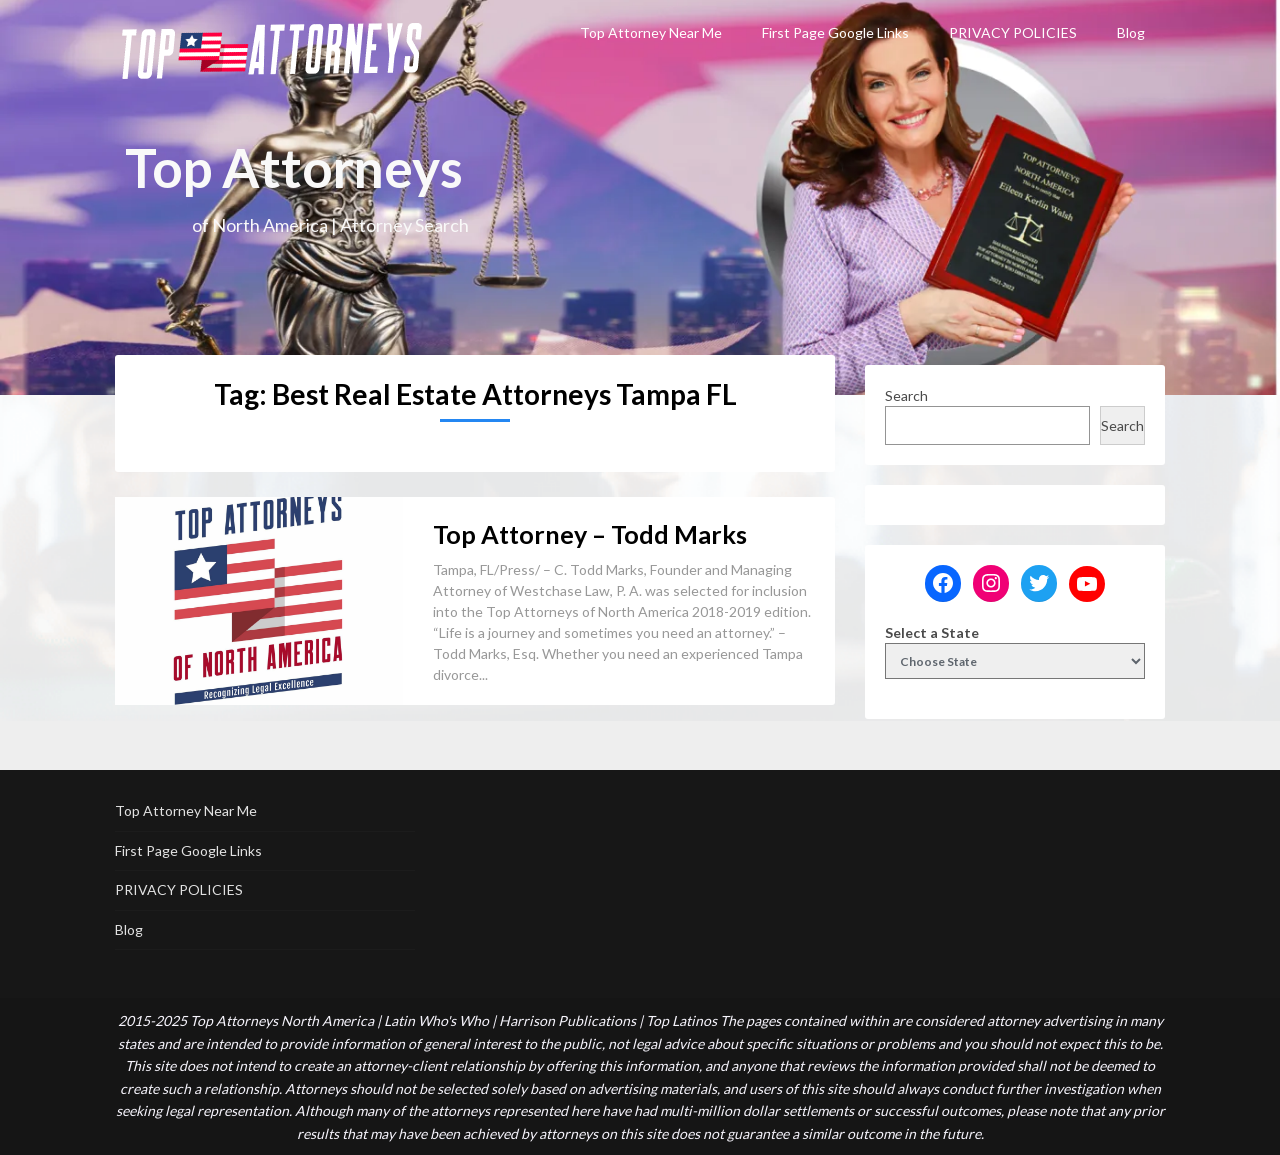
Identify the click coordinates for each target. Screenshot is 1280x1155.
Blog (1131, 32)
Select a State (932, 632)
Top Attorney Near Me (651, 32)
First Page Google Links (835, 32)
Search (906, 395)
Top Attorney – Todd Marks (590, 534)
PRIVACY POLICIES (1013, 32)
